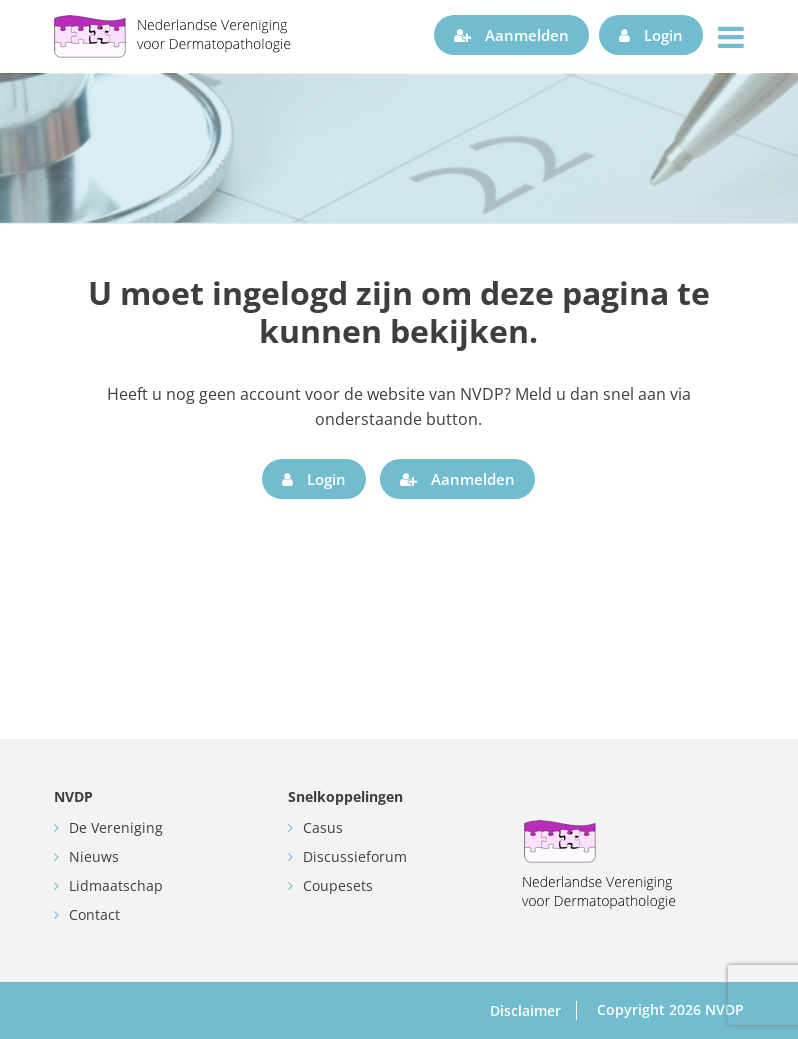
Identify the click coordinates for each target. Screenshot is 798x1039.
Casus (323, 827)
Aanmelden (511, 35)
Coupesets (338, 885)
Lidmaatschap (116, 885)
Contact (94, 914)
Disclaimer (525, 1010)
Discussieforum (355, 856)
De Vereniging (116, 827)
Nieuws (94, 856)
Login (651, 35)
